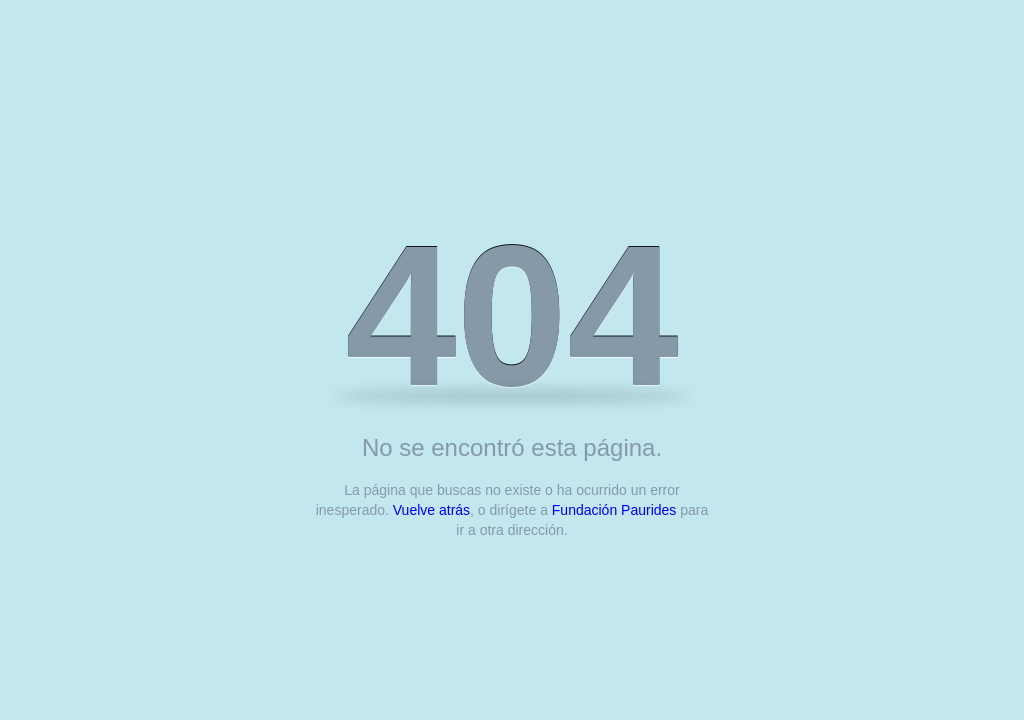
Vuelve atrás (431, 510)
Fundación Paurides (614, 510)
